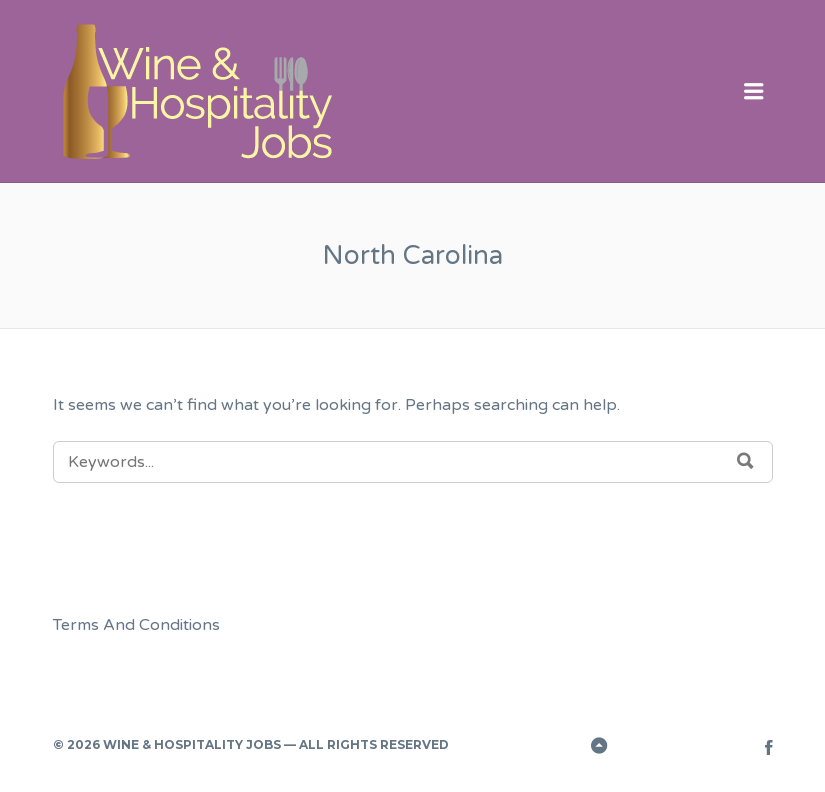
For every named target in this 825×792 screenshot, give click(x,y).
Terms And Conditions (136, 625)
